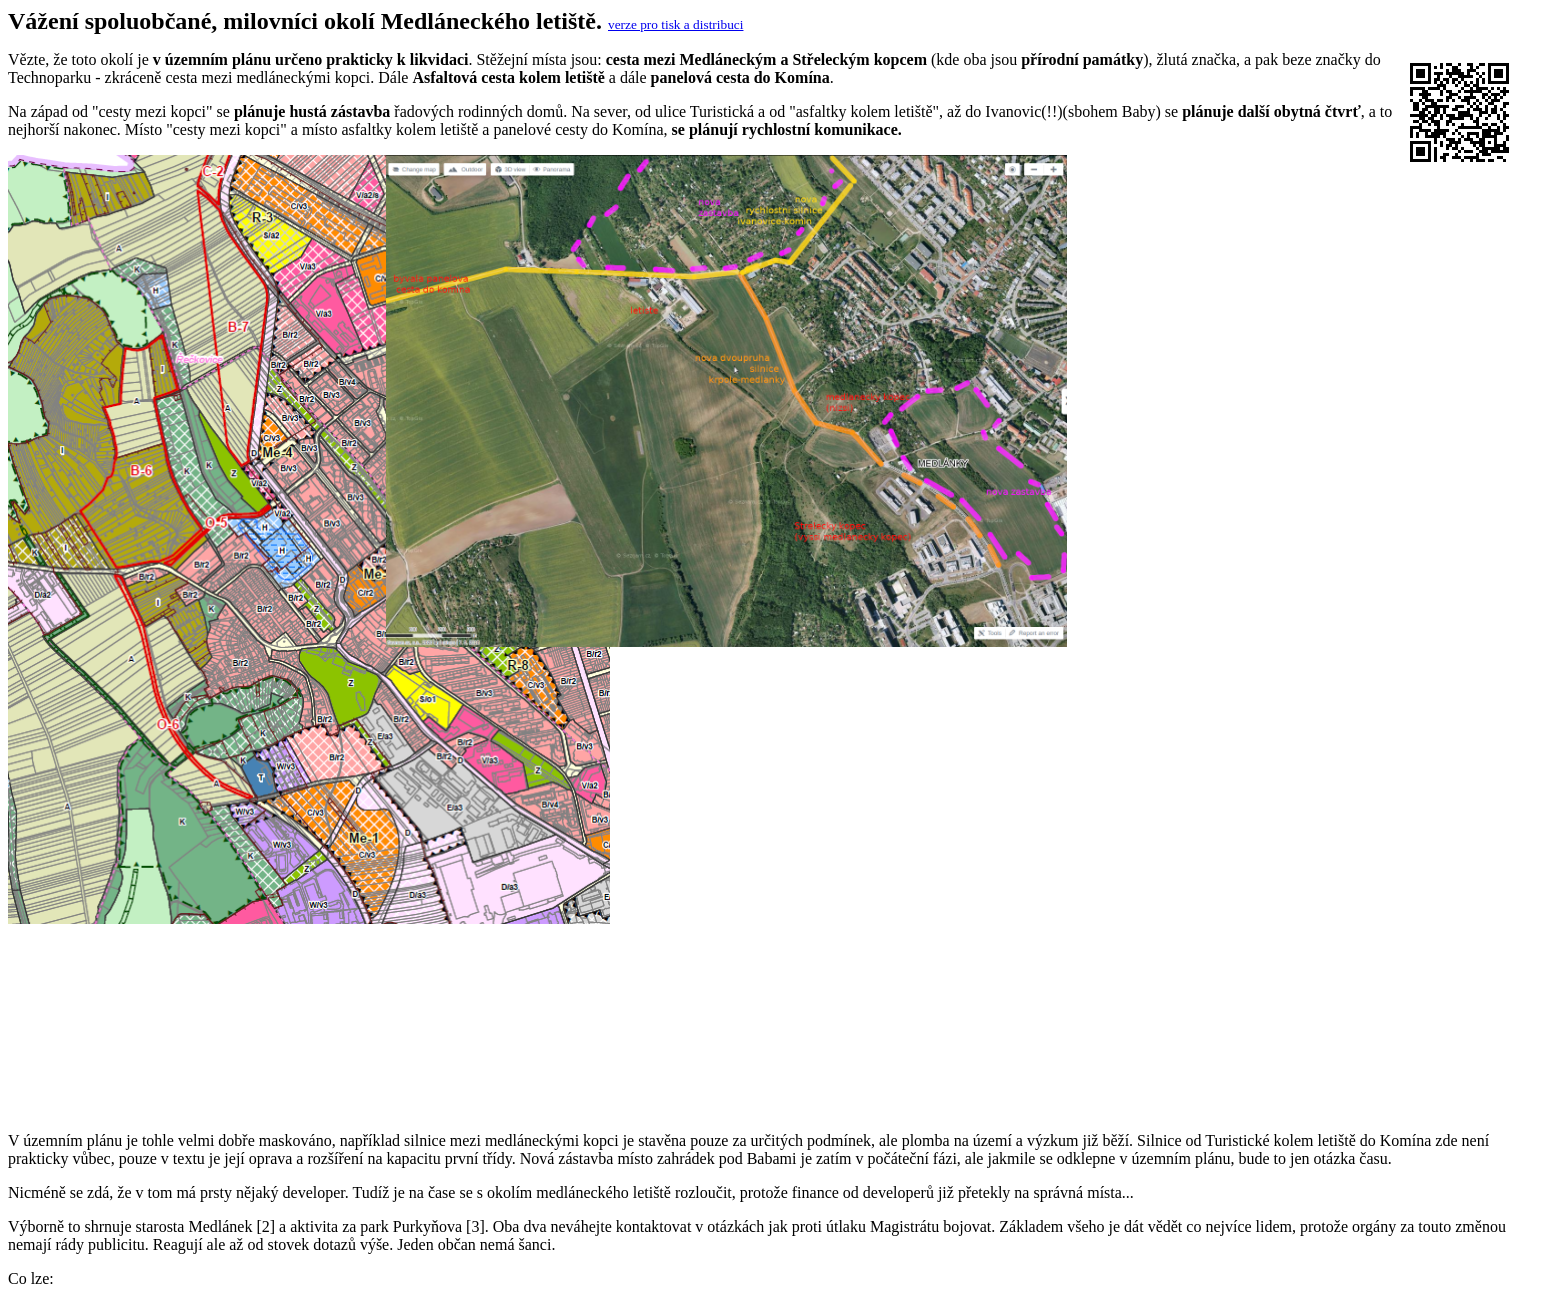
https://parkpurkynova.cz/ (155, 1199)
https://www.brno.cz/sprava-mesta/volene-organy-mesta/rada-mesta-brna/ (306, 1217)
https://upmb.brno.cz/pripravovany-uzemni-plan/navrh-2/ (254, 1163)
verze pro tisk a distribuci (675, 24)
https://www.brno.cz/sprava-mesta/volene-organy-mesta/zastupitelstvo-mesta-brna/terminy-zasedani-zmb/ (410, 1271)
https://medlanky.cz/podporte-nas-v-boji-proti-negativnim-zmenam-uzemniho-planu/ (342, 1181)
